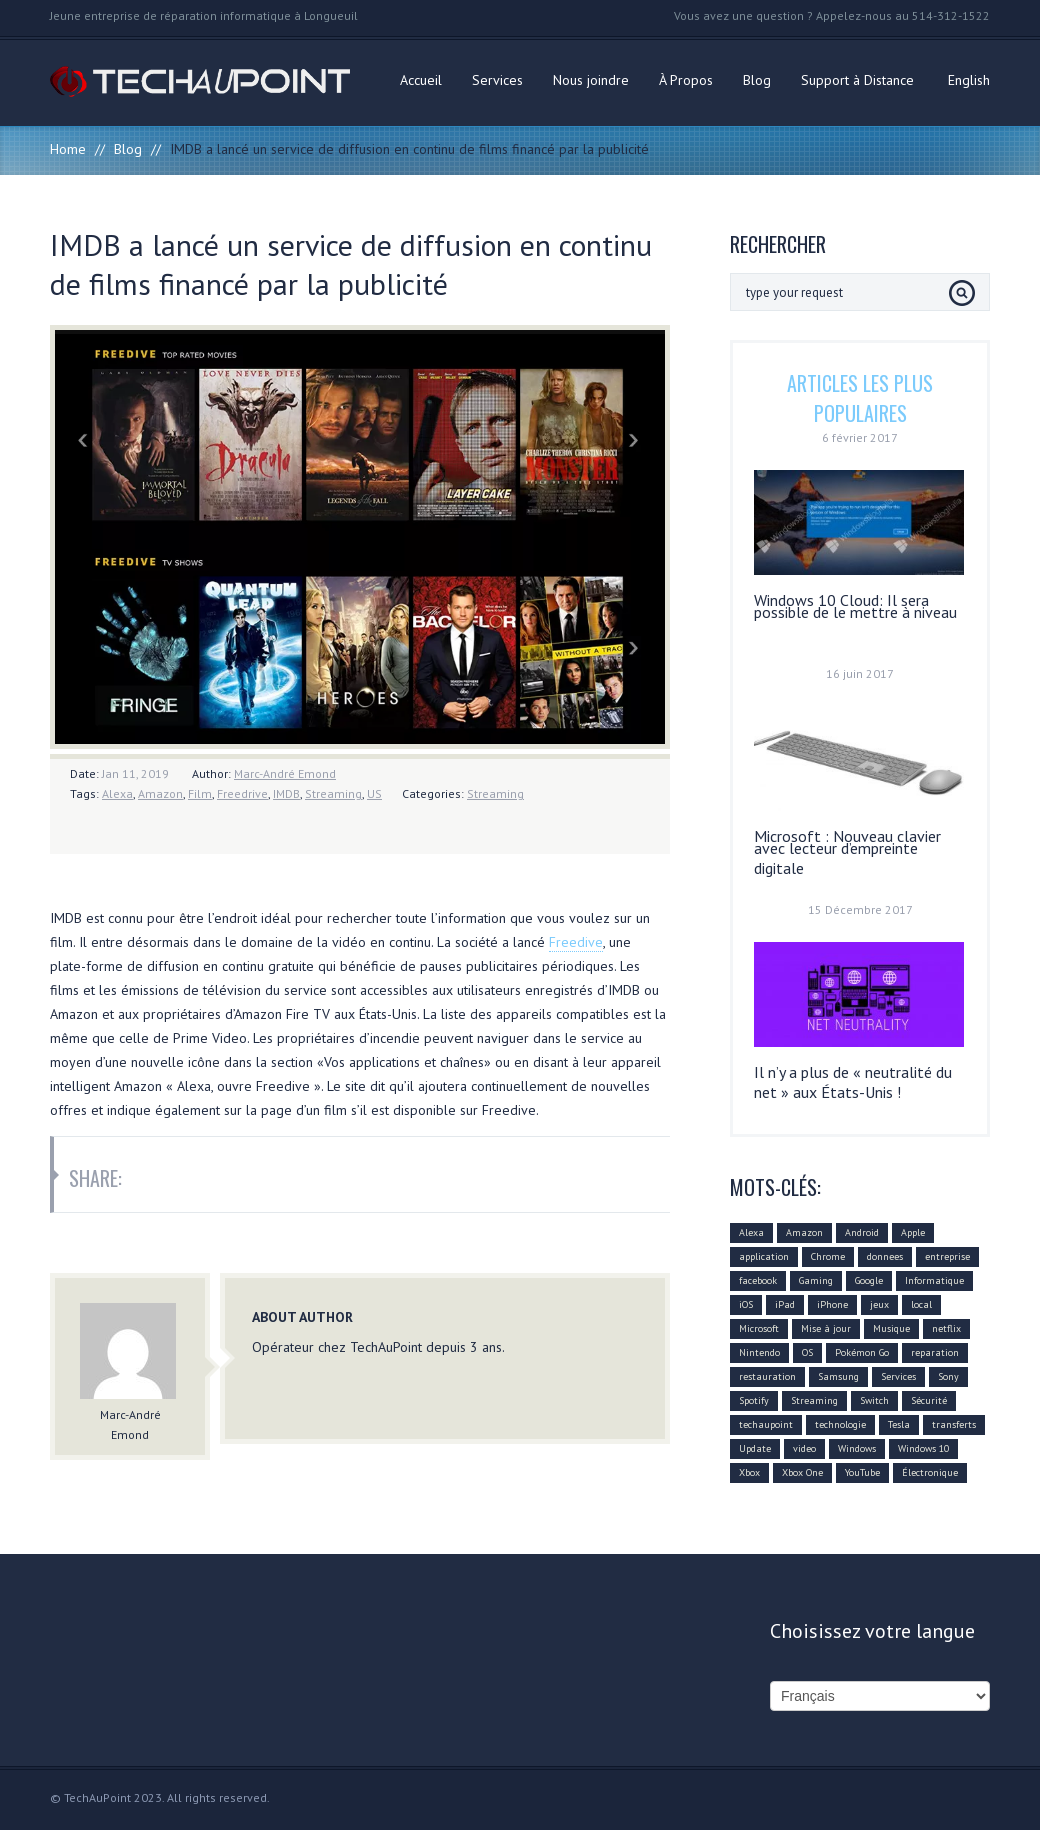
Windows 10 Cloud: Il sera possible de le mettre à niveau (855, 606)
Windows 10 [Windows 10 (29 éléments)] (923, 1448)
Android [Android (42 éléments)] (862, 1232)
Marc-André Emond (285, 773)
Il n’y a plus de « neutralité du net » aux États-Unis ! (853, 1082)
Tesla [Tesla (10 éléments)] (899, 1424)
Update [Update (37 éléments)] (755, 1448)
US (374, 793)
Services (497, 80)
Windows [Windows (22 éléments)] (857, 1448)
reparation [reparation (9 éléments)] (935, 1352)
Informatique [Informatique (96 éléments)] (934, 1280)
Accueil (421, 80)
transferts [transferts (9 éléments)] (954, 1424)
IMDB (286, 793)
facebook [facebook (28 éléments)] (758, 1280)
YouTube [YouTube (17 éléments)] (862, 1472)
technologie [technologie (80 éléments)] (840, 1424)
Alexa (117, 793)
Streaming (333, 793)
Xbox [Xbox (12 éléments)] (749, 1472)
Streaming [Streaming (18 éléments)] (814, 1400)
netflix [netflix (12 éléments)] (946, 1328)
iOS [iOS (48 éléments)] (746, 1304)
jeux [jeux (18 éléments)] (879, 1304)
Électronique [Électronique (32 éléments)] (930, 1472)
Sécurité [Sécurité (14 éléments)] (929, 1400)
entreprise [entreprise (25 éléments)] (947, 1256)
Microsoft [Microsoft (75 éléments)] (759, 1328)
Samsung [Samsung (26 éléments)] (838, 1376)
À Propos (686, 80)
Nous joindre (591, 80)
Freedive (576, 942)
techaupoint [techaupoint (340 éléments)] (766, 1424)
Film (200, 793)
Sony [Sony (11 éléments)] (948, 1376)
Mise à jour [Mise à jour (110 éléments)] (826, 1328)
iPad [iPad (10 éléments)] (785, 1304)
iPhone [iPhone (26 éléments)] (832, 1304)
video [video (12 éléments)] (804, 1448)
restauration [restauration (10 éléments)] (767, 1376)
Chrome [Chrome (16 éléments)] (828, 1256)
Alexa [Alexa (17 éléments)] (751, 1232)
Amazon (160, 793)
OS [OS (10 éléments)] (807, 1352)
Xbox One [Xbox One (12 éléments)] (802, 1472)
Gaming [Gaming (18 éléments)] (816, 1280)
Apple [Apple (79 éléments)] (913, 1232)
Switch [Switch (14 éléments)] (874, 1400)
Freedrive (242, 793)
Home (68, 149)
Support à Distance (857, 80)
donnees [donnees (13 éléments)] (885, 1256)
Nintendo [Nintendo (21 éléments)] (759, 1352)
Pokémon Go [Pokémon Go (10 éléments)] (862, 1352)
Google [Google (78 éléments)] (869, 1280)
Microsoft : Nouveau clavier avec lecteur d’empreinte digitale (847, 852)
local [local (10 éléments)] (921, 1304)
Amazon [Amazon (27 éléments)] (804, 1232)
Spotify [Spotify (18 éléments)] (754, 1400)
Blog (757, 80)
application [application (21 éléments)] (764, 1256)
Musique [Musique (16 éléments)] (891, 1328)
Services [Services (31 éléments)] (898, 1376)
